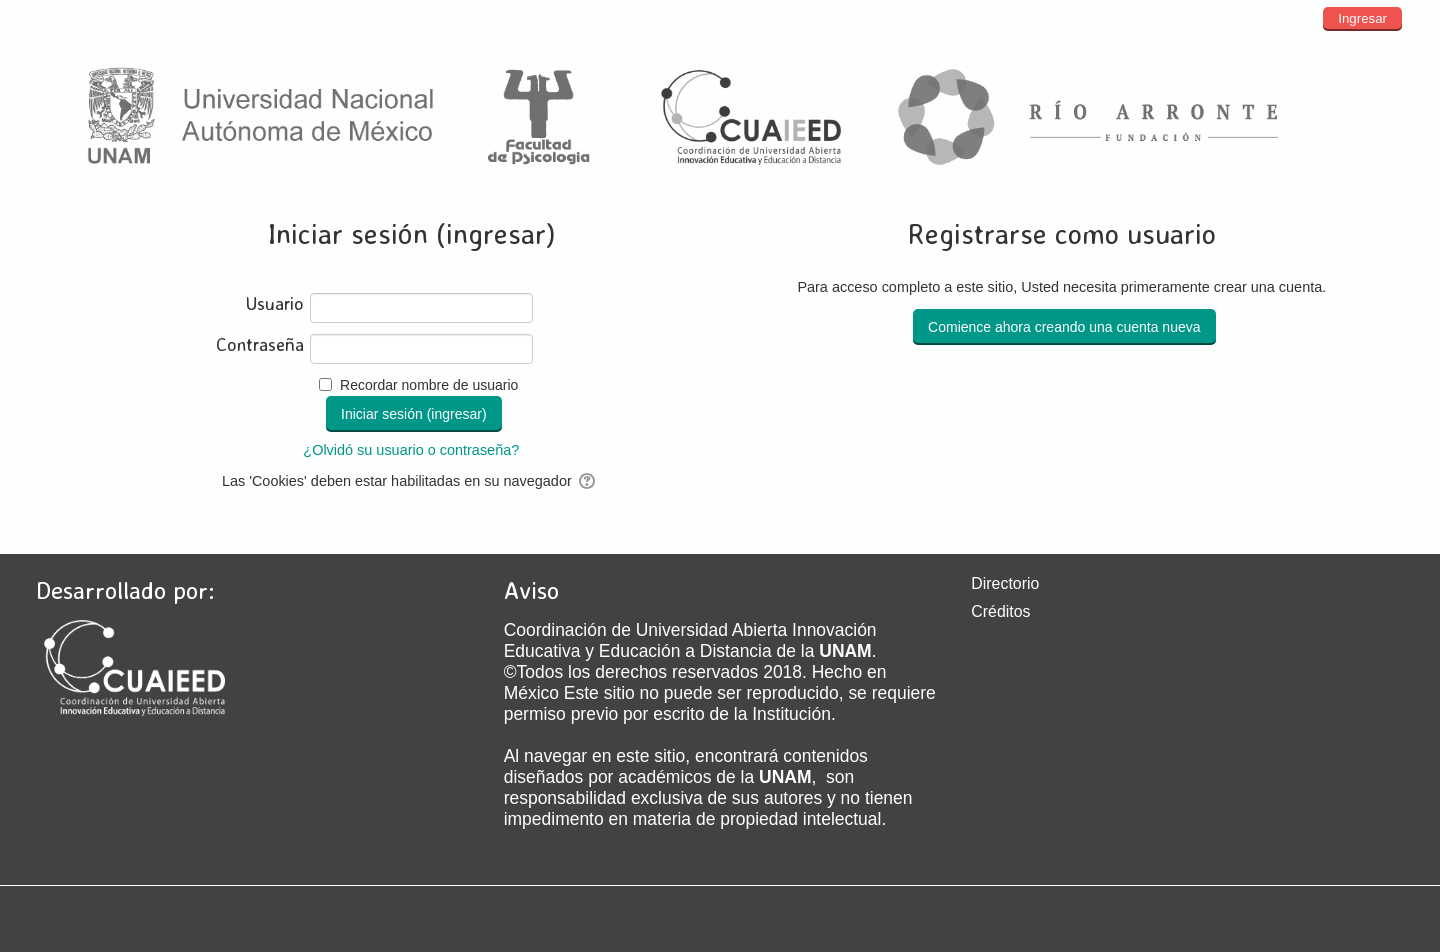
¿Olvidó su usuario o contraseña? (411, 450)
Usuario (275, 303)
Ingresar (1362, 18)
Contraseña (260, 344)
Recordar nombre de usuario (429, 385)
